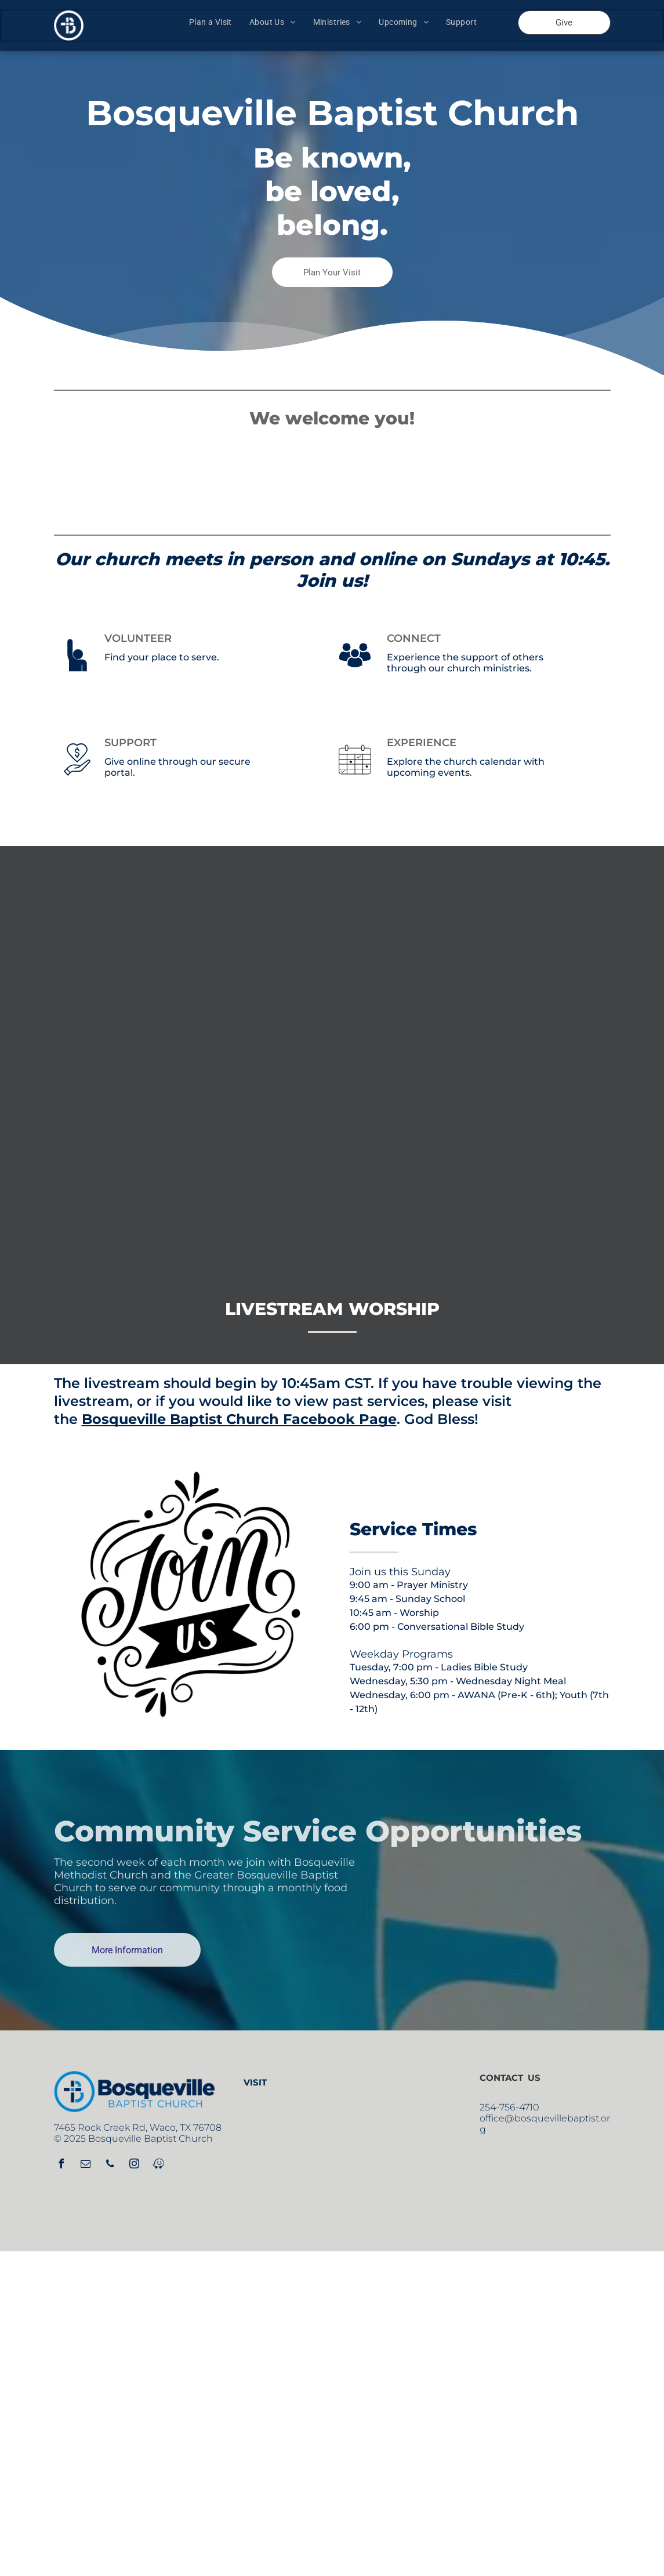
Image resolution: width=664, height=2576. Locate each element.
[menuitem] (210, 22)
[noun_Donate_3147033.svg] (77, 779)
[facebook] (61, 2165)
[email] (85, 2165)
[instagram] (134, 2165)
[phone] (110, 2165)
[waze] (158, 2165)
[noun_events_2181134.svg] (355, 779)
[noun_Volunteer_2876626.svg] (77, 675)
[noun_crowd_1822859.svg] (355, 675)
